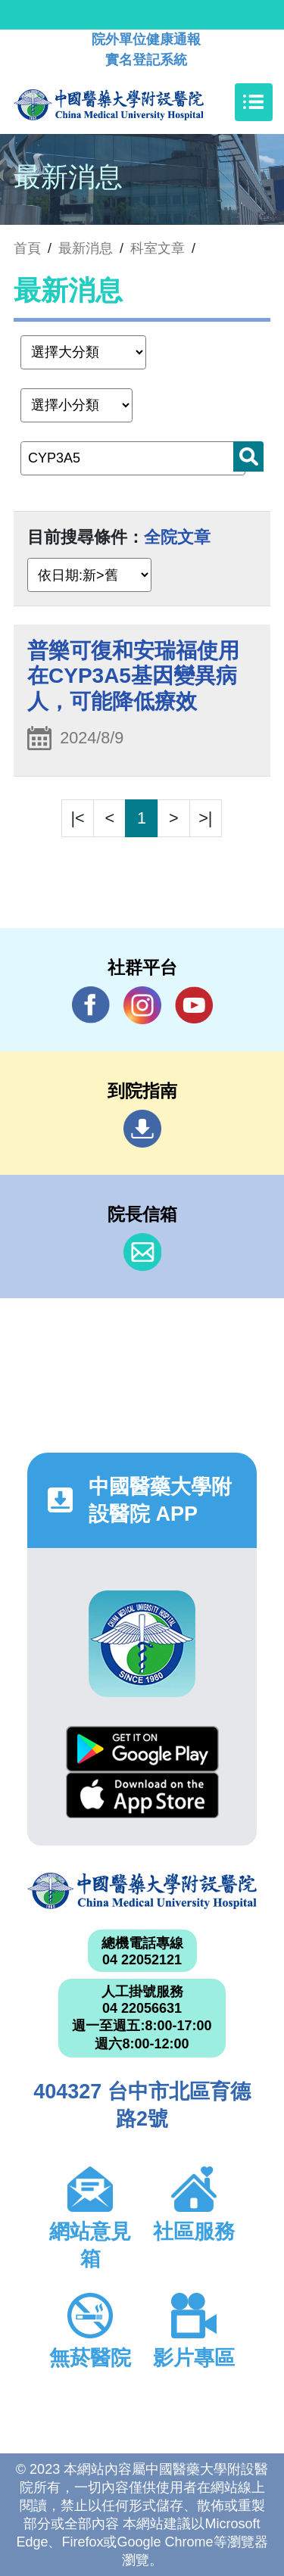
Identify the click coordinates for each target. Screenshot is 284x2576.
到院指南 (142, 1129)
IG (142, 1005)
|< (78, 817)
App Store (142, 1795)
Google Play (142, 1749)
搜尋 (248, 456)
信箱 (142, 1252)
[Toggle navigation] (254, 102)
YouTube (194, 1004)
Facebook (91, 1004)
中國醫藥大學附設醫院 (142, 1891)
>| (205, 817)
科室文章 (157, 248)
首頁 (27, 248)
